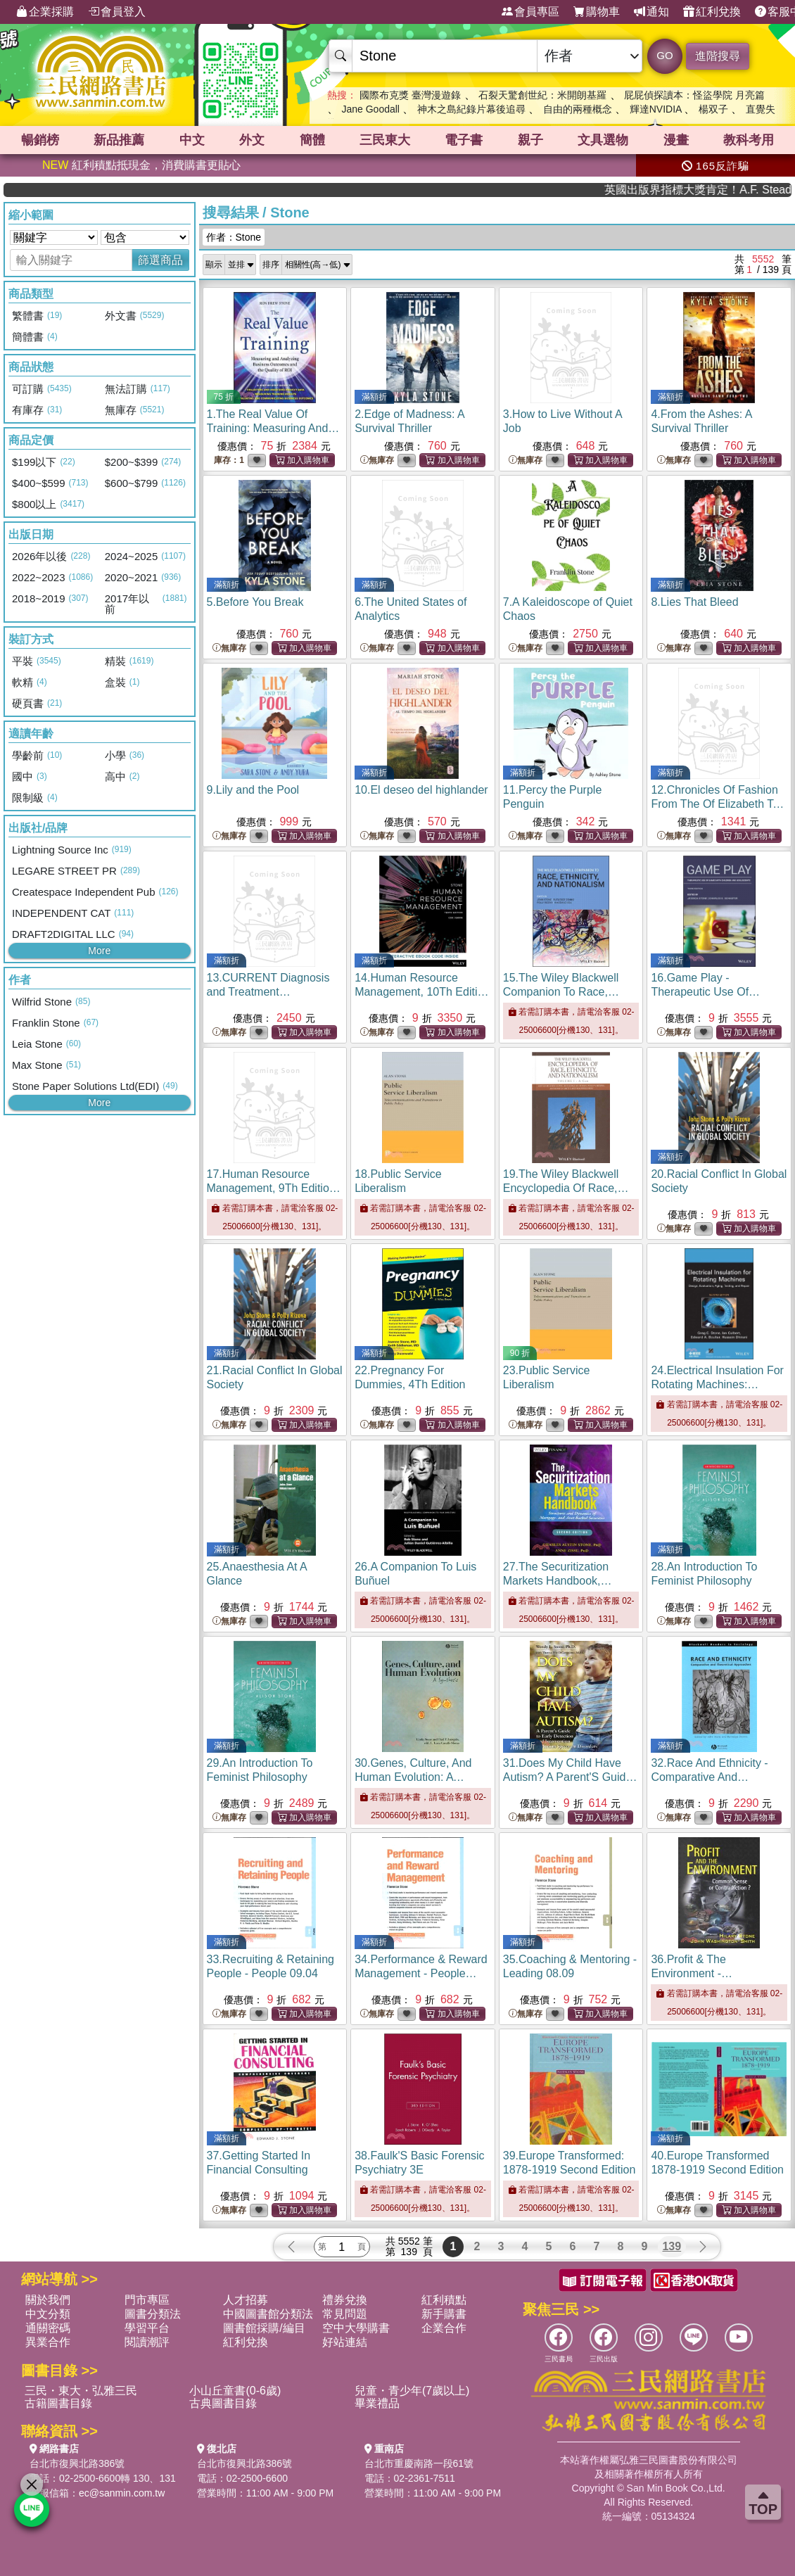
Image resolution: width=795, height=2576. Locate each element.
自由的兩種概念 (577, 109)
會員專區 (530, 12)
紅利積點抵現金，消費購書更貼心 (141, 165)
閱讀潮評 (147, 2342)
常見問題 (344, 2314)
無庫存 (377, 461)
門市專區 (147, 2300)
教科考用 (748, 140)
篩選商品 (160, 260)
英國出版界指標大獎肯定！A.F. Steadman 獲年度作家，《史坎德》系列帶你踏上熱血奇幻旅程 (736, 190)
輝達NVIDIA (657, 109)
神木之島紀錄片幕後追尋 (471, 109)
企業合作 (443, 2328)
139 (671, 2246)
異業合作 (47, 2342)
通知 (651, 12)
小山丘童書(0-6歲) (235, 2391)
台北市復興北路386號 (77, 2463)
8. (694, 602)
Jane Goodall (370, 109)
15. (567, 992)
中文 (192, 140)
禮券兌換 (344, 2300)
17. (275, 1188)
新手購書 (443, 2314)
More (99, 950)
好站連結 (344, 2342)
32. (710, 1777)
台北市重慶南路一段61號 (419, 2463)
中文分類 (47, 2314)
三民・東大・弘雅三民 (81, 2391)
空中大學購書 (356, 2328)
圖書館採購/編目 (264, 2328)
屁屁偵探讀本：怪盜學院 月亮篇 (694, 95)
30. (413, 1777)
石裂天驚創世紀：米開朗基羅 (542, 95)
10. (421, 790)
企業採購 (45, 12)
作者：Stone (234, 237)
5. (255, 602)
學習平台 (147, 2328)
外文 (252, 140)
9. (253, 790)
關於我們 (47, 2300)
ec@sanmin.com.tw (122, 2493)
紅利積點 (443, 2300)
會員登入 (117, 12)
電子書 (464, 140)
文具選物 (603, 140)
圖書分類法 (153, 2314)
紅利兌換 (712, 12)
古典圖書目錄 (223, 2403)
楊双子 (713, 109)
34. (421, 1973)
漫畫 (676, 140)
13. (268, 992)
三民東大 (385, 140)
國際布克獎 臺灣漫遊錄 (410, 95)
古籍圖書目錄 (58, 2403)
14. (422, 992)
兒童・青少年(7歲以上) (412, 2391)
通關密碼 (47, 2328)
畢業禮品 (377, 2403)
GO (664, 55)
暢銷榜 (40, 140)
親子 (530, 140)
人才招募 (245, 2300)
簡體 (312, 140)
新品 (119, 140)
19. (567, 1188)
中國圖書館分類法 (268, 2314)
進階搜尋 (717, 56)
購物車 (596, 12)
